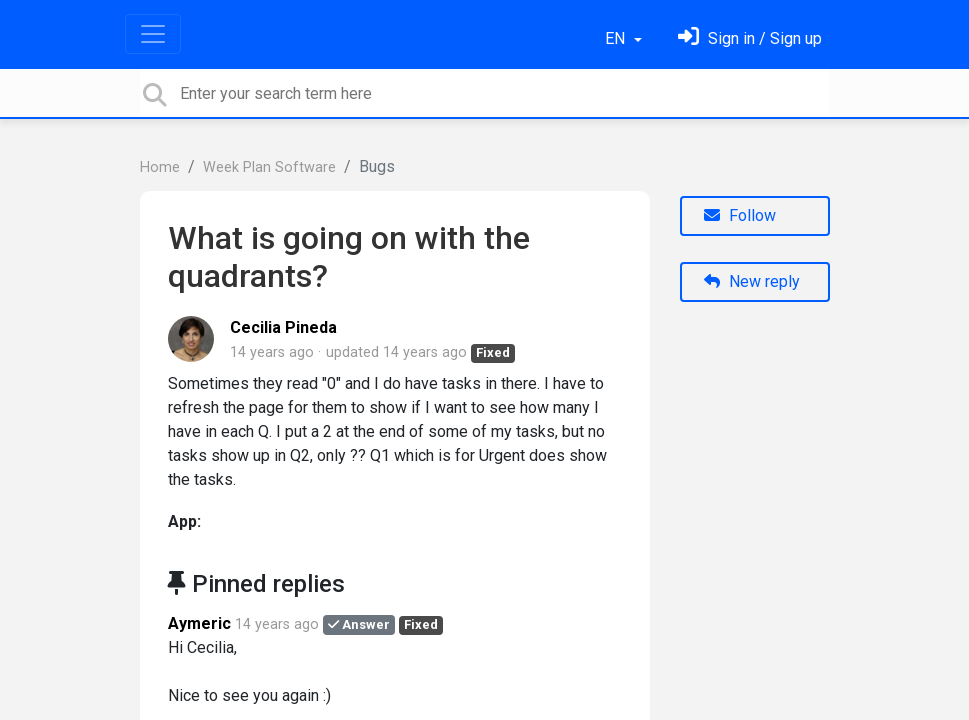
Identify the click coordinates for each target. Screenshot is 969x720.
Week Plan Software (269, 167)
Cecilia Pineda (283, 327)
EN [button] (617, 38)
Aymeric (199, 623)
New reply (752, 281)
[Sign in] (750, 38)
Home (160, 167)
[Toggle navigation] (153, 34)
